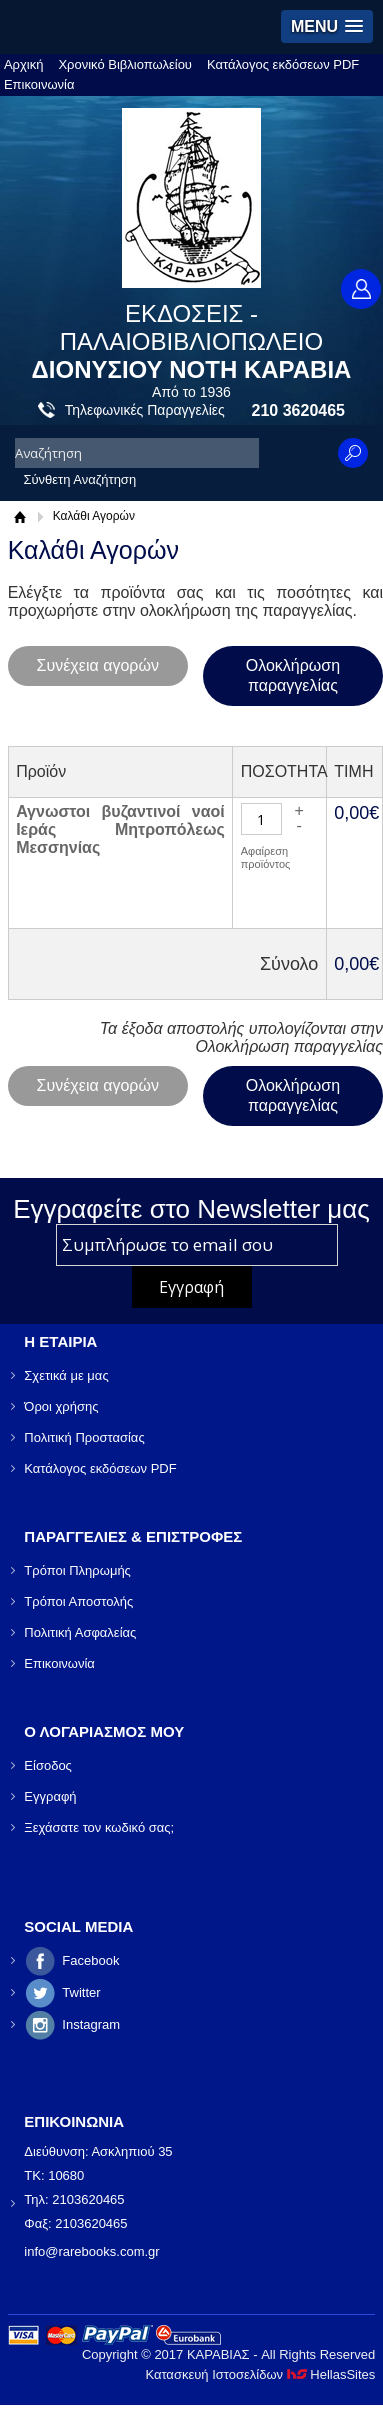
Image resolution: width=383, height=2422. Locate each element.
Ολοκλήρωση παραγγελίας (293, 675)
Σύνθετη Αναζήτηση (79, 479)
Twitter (81, 1992)
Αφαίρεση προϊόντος (266, 857)
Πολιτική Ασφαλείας (80, 1632)
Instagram (91, 2024)
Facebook (90, 1960)
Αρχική (24, 64)
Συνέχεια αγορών (98, 665)
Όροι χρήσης (61, 1406)
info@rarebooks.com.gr (91, 2251)
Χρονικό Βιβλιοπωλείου (125, 64)
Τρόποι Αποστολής (78, 1601)
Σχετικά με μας (66, 1375)
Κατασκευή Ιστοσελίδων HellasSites (260, 2374)
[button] (327, 26)
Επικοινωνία (39, 84)
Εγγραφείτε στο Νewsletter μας (191, 1209)
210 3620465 (298, 410)
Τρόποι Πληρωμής (77, 1570)
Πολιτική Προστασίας (84, 1437)
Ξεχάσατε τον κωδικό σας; (99, 1827)
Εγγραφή (50, 1796)
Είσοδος (48, 1765)
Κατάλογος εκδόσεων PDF (283, 64)
